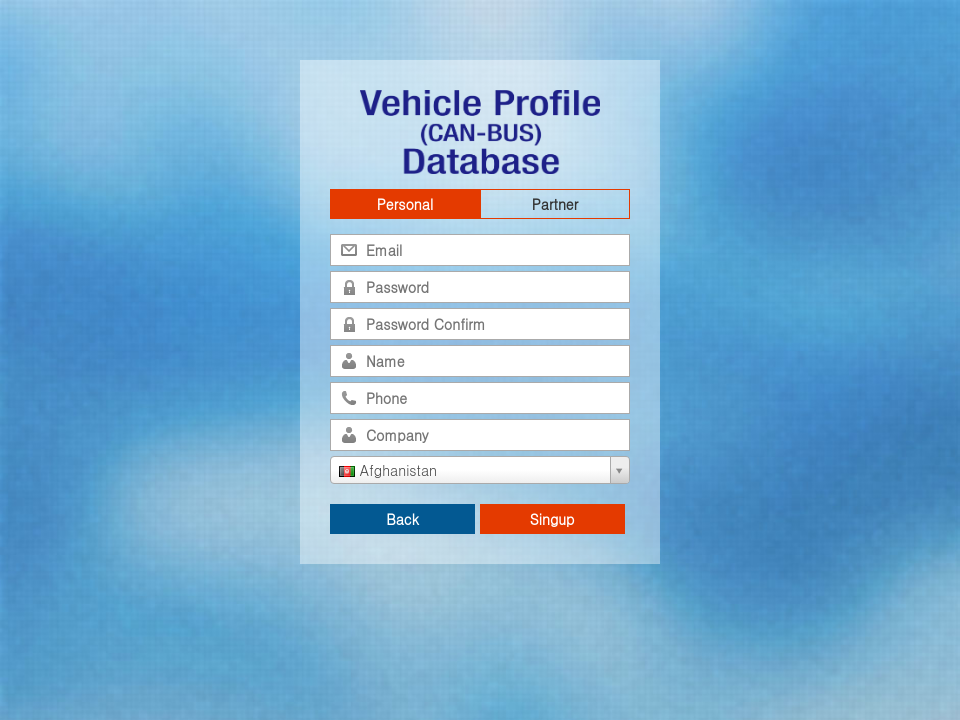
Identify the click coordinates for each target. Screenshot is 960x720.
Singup (552, 519)
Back (402, 519)
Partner (555, 204)
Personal (405, 204)
